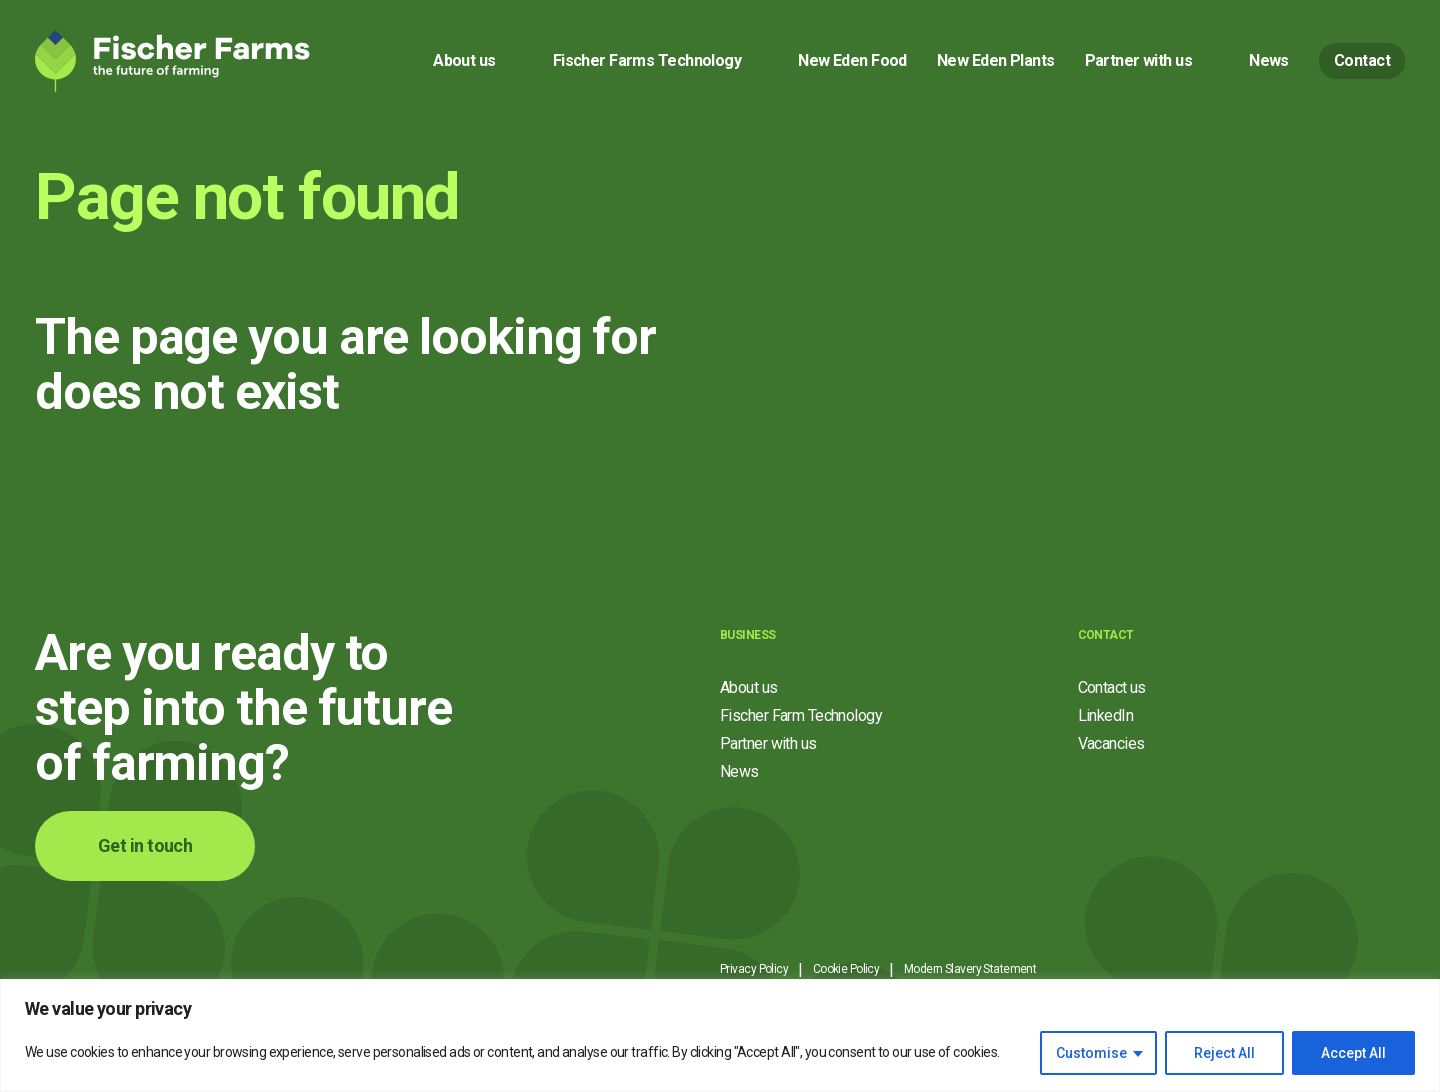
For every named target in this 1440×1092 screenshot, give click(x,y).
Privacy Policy (754, 969)
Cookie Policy (846, 969)
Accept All (1353, 1053)
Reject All (1224, 1053)
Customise (1091, 1053)
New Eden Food (852, 60)
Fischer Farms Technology (647, 60)
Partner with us (1139, 60)
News (1269, 60)
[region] (720, 1035)
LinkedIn (1106, 715)
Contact (1362, 60)
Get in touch (145, 845)
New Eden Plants (996, 60)
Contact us (1112, 687)
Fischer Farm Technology (801, 715)
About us (464, 60)
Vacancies (1111, 743)
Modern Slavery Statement (970, 969)
